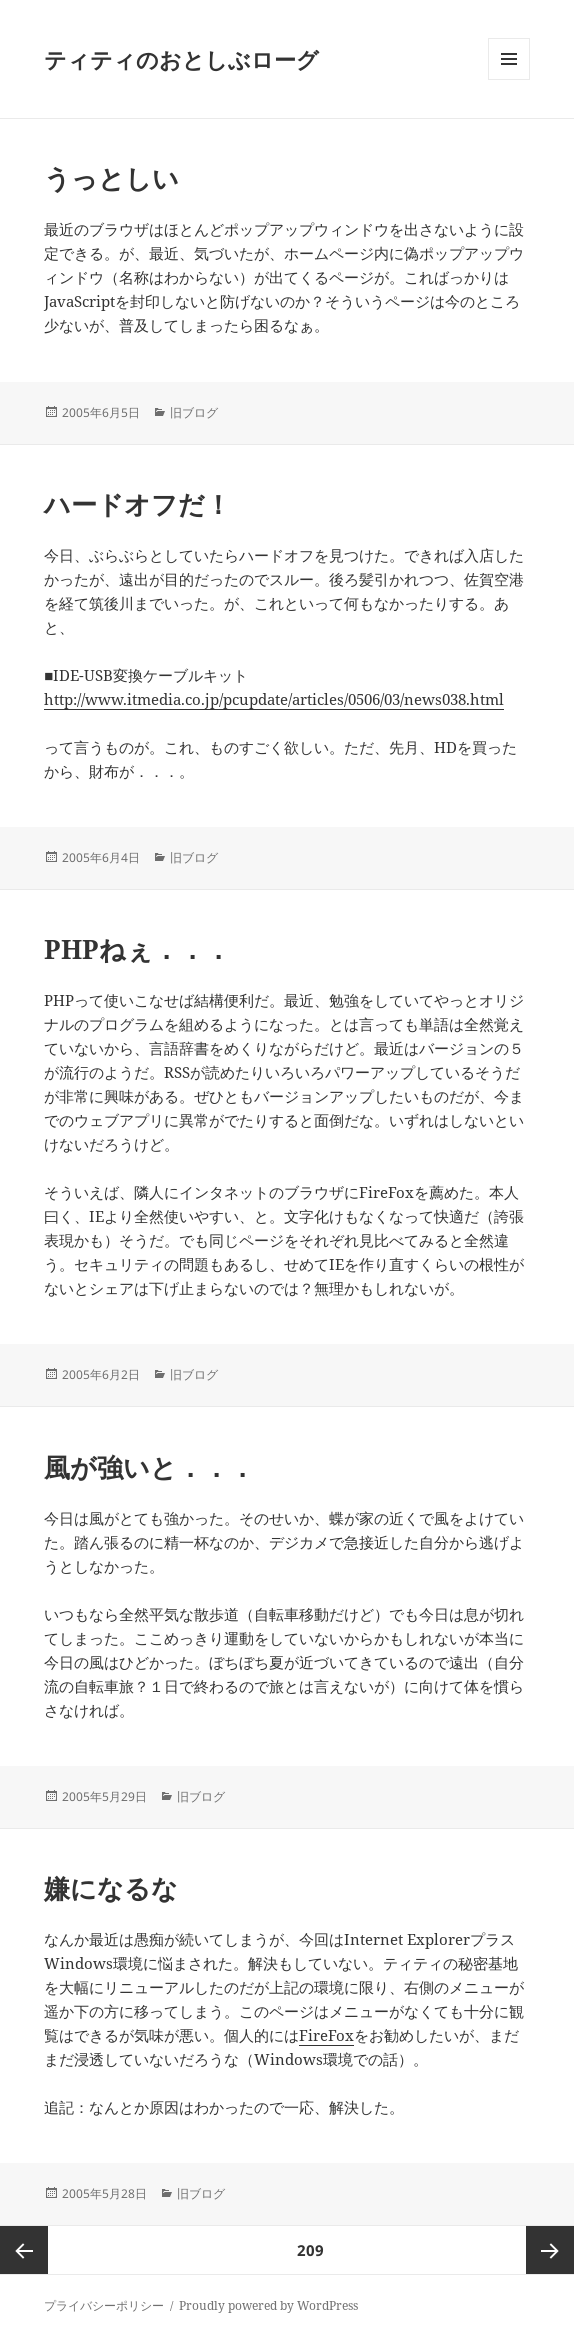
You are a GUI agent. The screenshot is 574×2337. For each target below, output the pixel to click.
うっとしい (111, 178)
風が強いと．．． (149, 1467)
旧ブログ (194, 412)
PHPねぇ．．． (137, 949)
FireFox (326, 2035)
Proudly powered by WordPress (268, 2305)
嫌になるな (111, 1888)
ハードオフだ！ (137, 504)
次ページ (550, 2250)
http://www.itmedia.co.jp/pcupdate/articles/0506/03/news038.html (274, 699)
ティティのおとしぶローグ (181, 59)
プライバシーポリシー (104, 2305)
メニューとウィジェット (509, 79)
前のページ (24, 2250)
